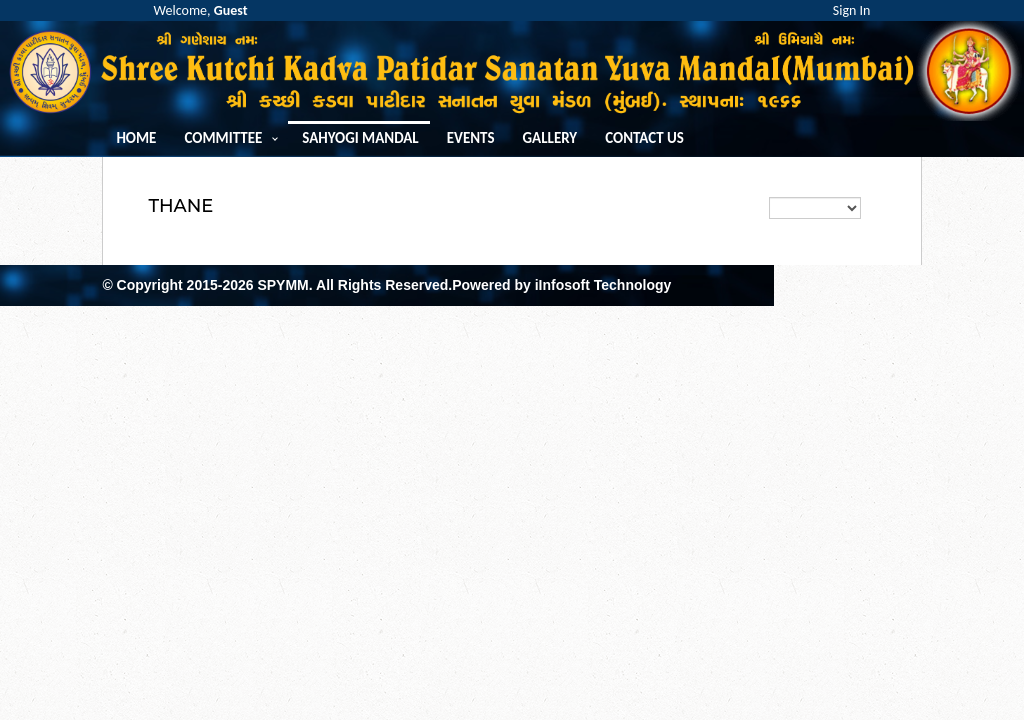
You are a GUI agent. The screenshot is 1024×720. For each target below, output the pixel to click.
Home (136, 138)
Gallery (550, 138)
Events (471, 138)
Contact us (644, 138)
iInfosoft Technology (603, 285)
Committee (223, 138)
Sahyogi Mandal (360, 138)
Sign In (852, 10)
